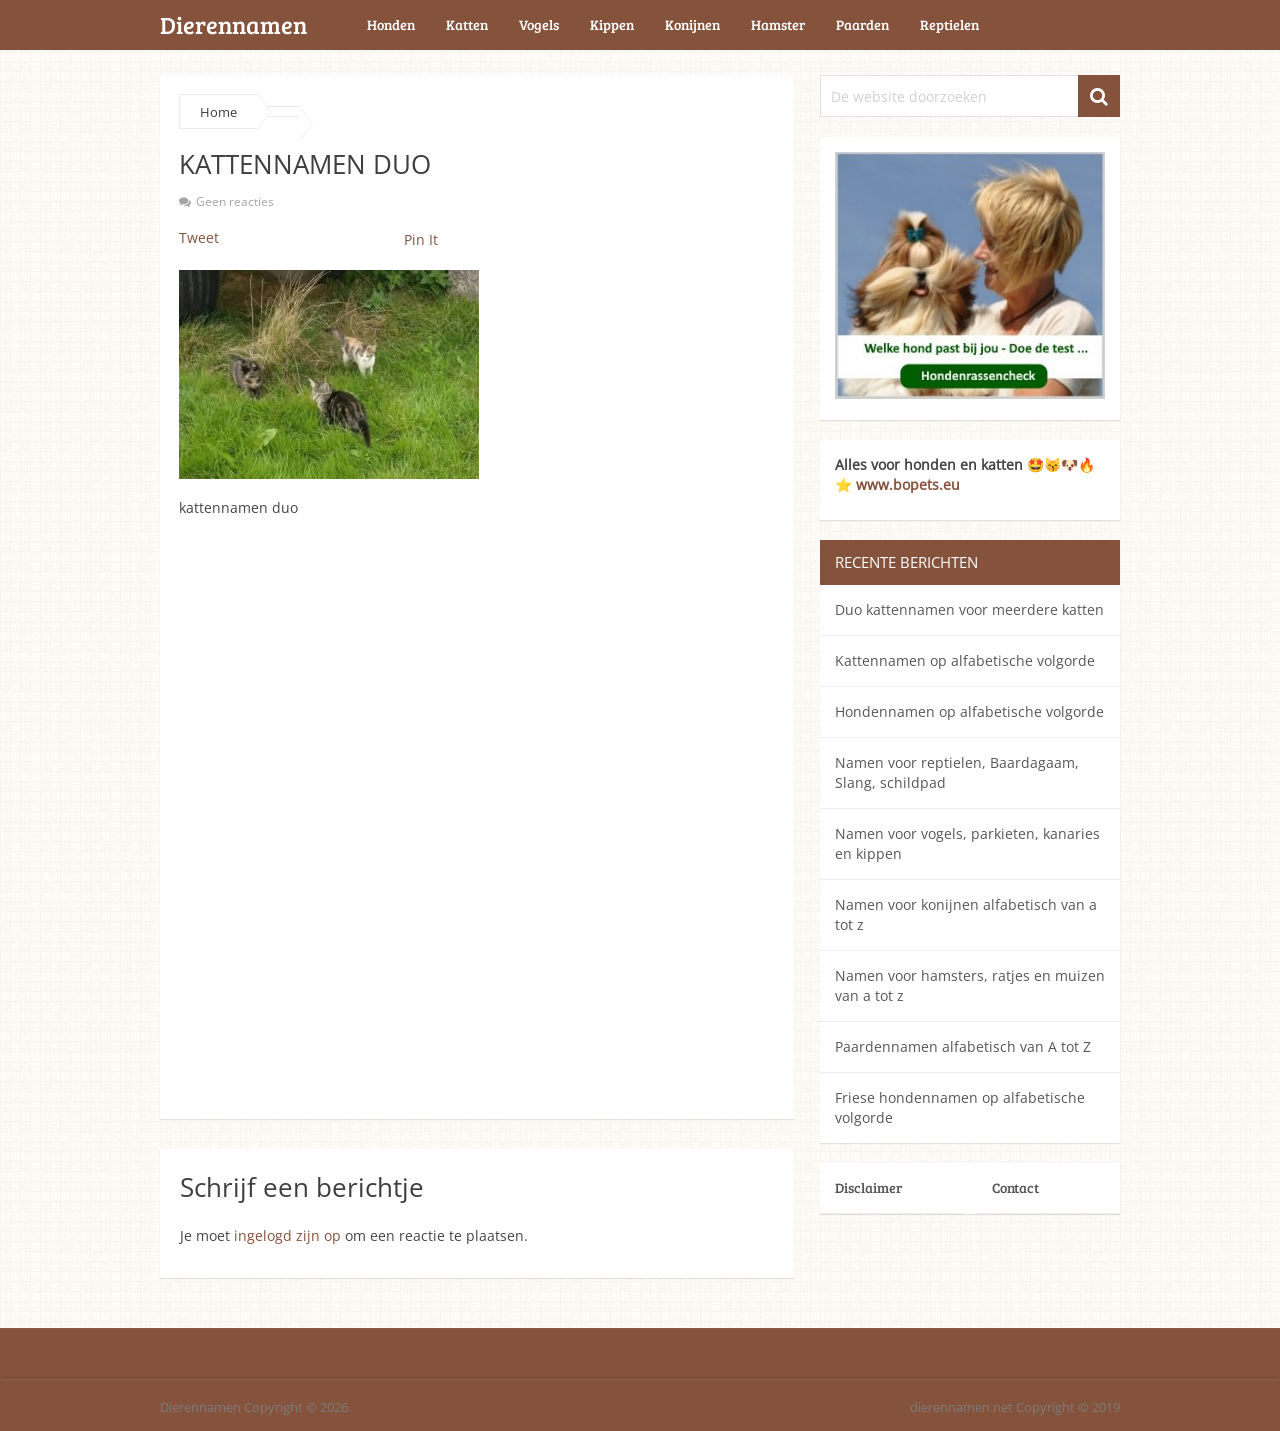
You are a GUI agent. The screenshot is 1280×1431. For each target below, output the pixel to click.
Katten (467, 24)
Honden (391, 24)
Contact (1015, 1187)
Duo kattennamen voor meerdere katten (969, 609)
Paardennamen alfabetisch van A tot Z (963, 1046)
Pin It (421, 239)
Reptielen (949, 24)
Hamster (778, 24)
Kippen (612, 24)
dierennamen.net (961, 1407)
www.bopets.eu (908, 484)
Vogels (539, 24)
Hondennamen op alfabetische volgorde (969, 711)
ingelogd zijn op (287, 1235)
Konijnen (692, 24)
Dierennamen (233, 24)
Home (218, 112)
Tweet (199, 237)
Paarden (862, 24)
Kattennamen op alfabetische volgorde (965, 660)
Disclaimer (868, 1187)
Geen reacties (235, 201)
